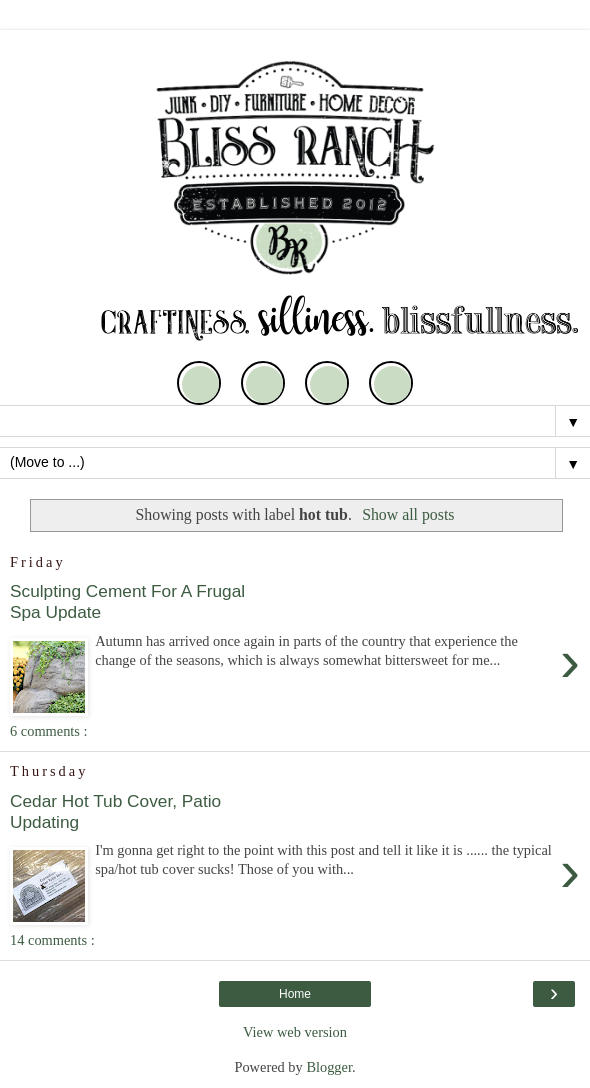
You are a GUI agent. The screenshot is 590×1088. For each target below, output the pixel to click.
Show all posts (408, 514)
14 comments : (52, 940)
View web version (295, 1032)
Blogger (329, 1067)
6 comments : (49, 731)
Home (295, 994)
